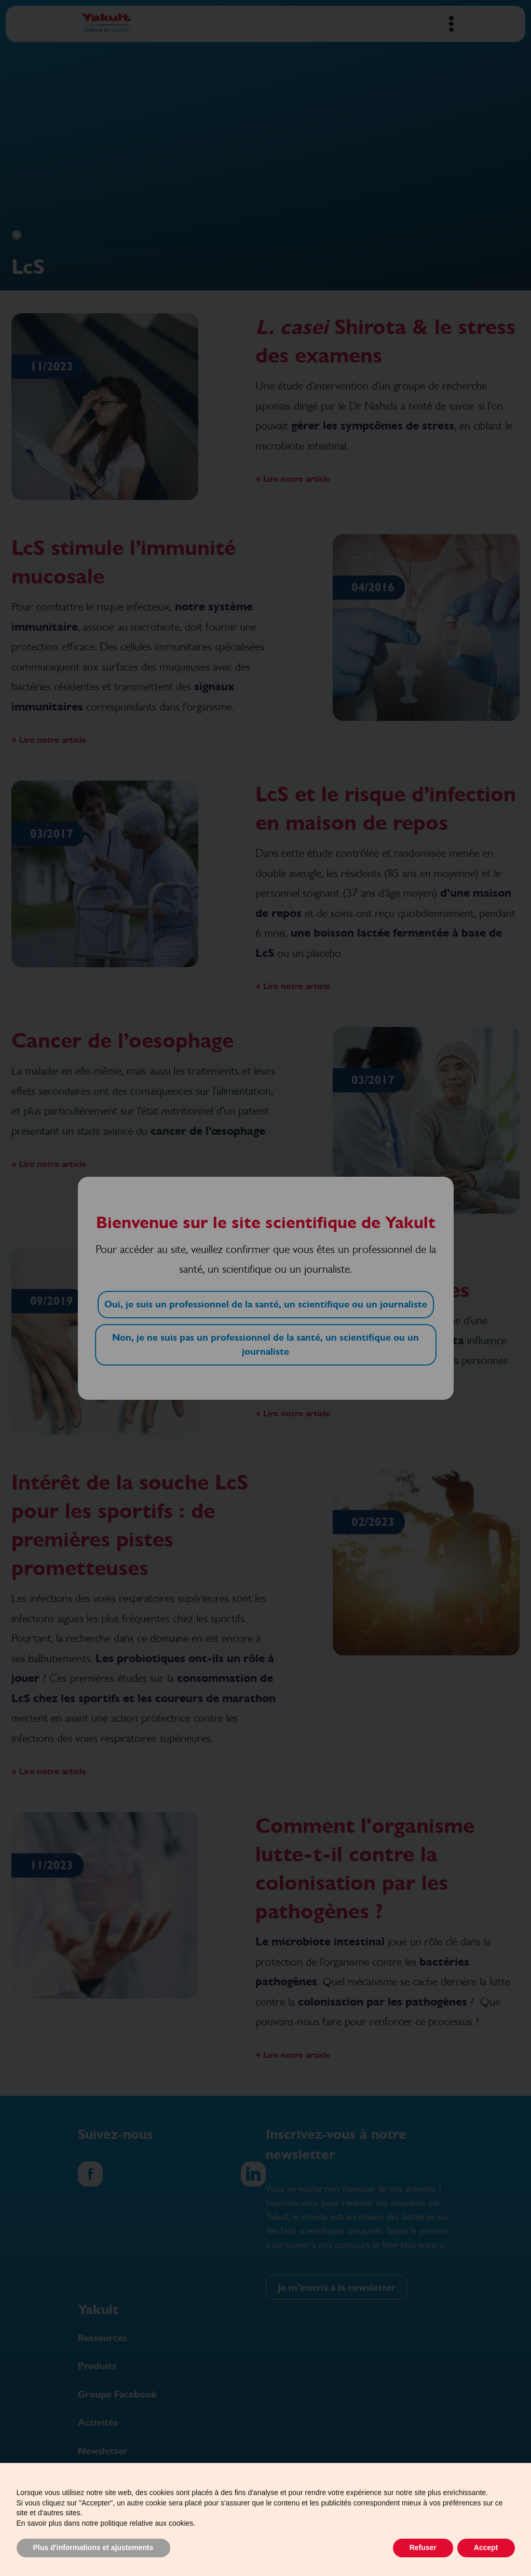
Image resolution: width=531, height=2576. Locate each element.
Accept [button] (486, 2547)
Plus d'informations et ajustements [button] (93, 2547)
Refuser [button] (423, 2547)
